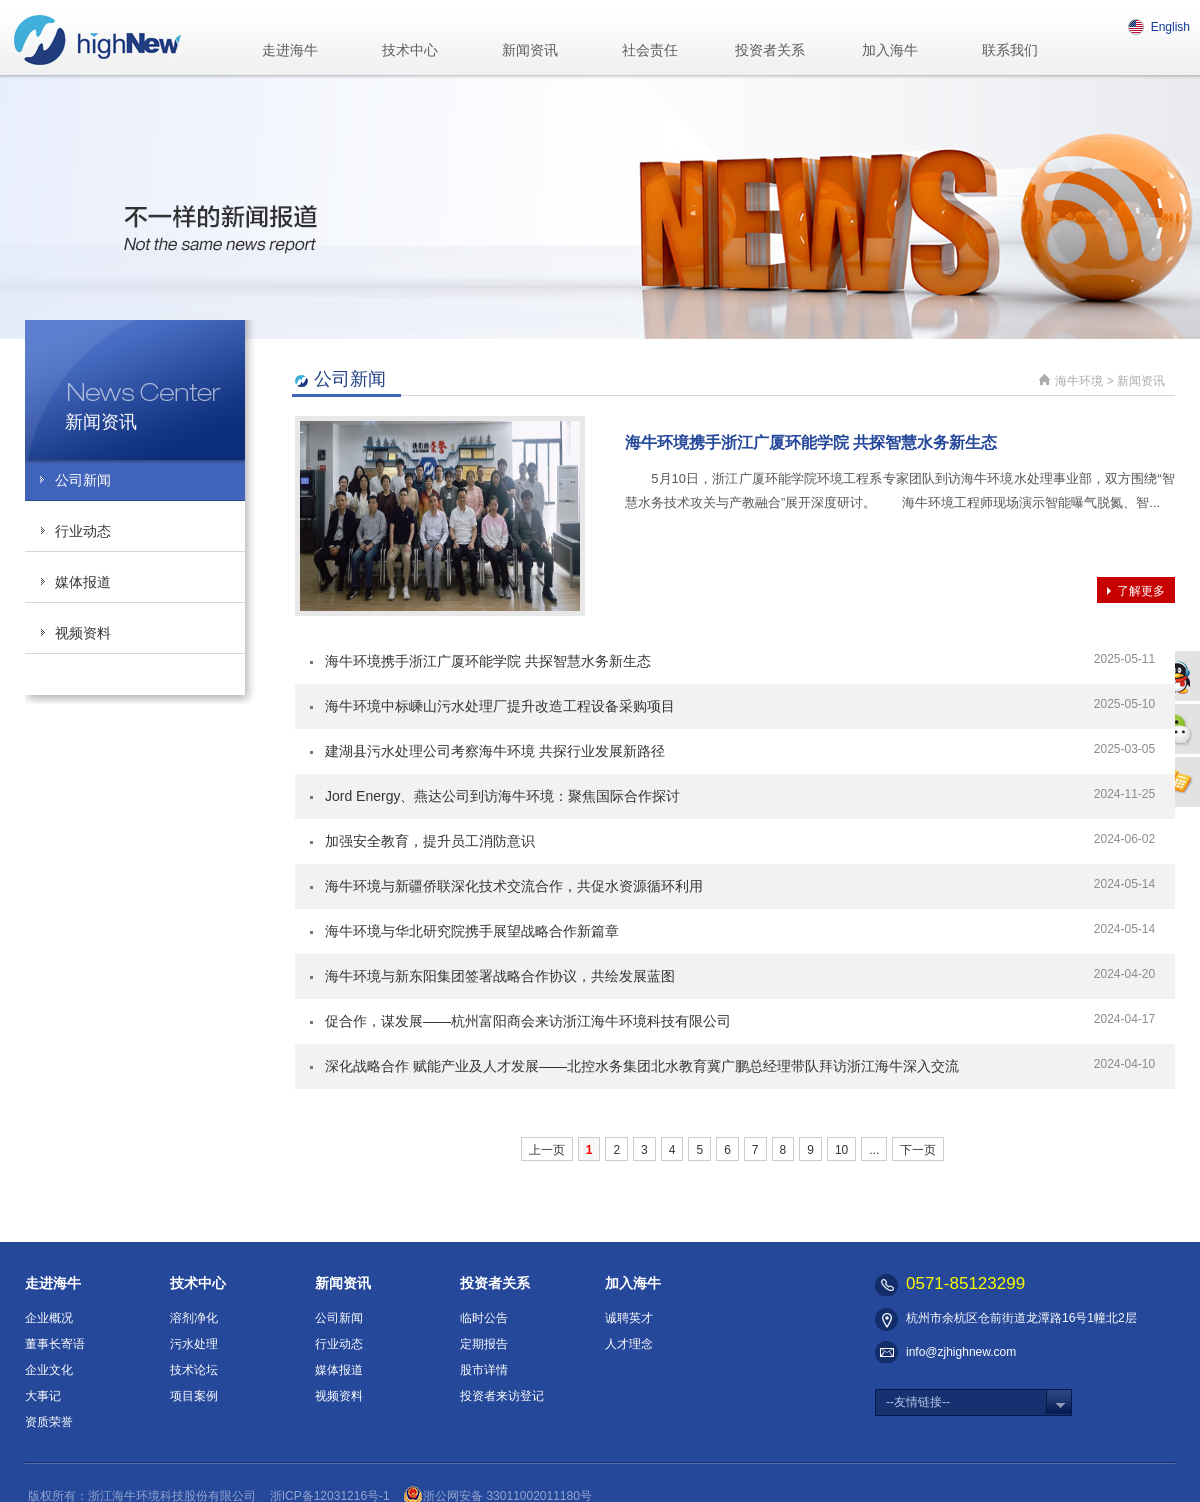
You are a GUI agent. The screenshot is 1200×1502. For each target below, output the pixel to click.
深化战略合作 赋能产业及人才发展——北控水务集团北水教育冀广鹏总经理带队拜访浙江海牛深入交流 (642, 1066)
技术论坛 (194, 1370)
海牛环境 (1079, 381)
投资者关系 (770, 50)
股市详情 (484, 1370)
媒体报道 (83, 582)
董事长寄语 (55, 1344)
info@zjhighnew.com (961, 1352)
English (1159, 27)
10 (841, 1150)
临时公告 (484, 1318)
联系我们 (1010, 50)
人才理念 (629, 1344)
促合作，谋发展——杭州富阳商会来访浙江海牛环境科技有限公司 (528, 1021)
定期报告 (484, 1344)
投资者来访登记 (502, 1396)
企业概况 (49, 1318)
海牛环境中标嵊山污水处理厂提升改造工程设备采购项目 (500, 706)
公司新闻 (83, 480)
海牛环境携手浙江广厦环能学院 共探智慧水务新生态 (811, 442)
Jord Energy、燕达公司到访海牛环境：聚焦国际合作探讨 (502, 796)
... (874, 1150)
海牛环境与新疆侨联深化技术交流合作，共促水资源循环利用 (514, 886)
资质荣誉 (49, 1422)
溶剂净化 (194, 1318)
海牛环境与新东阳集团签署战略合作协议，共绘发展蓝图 (500, 976)
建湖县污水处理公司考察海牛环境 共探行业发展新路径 (495, 751)
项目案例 (194, 1396)
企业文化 (49, 1370)
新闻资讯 (530, 50)
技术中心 (410, 50)
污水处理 (194, 1344)
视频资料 (83, 633)
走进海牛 (290, 50)
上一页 (547, 1150)
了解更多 (1141, 591)
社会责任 (650, 50)
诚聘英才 (629, 1318)
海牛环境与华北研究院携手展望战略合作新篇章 (472, 931)
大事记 (43, 1396)
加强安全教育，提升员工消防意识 (430, 841)
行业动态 (83, 531)
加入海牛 (890, 50)
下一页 (918, 1150)
